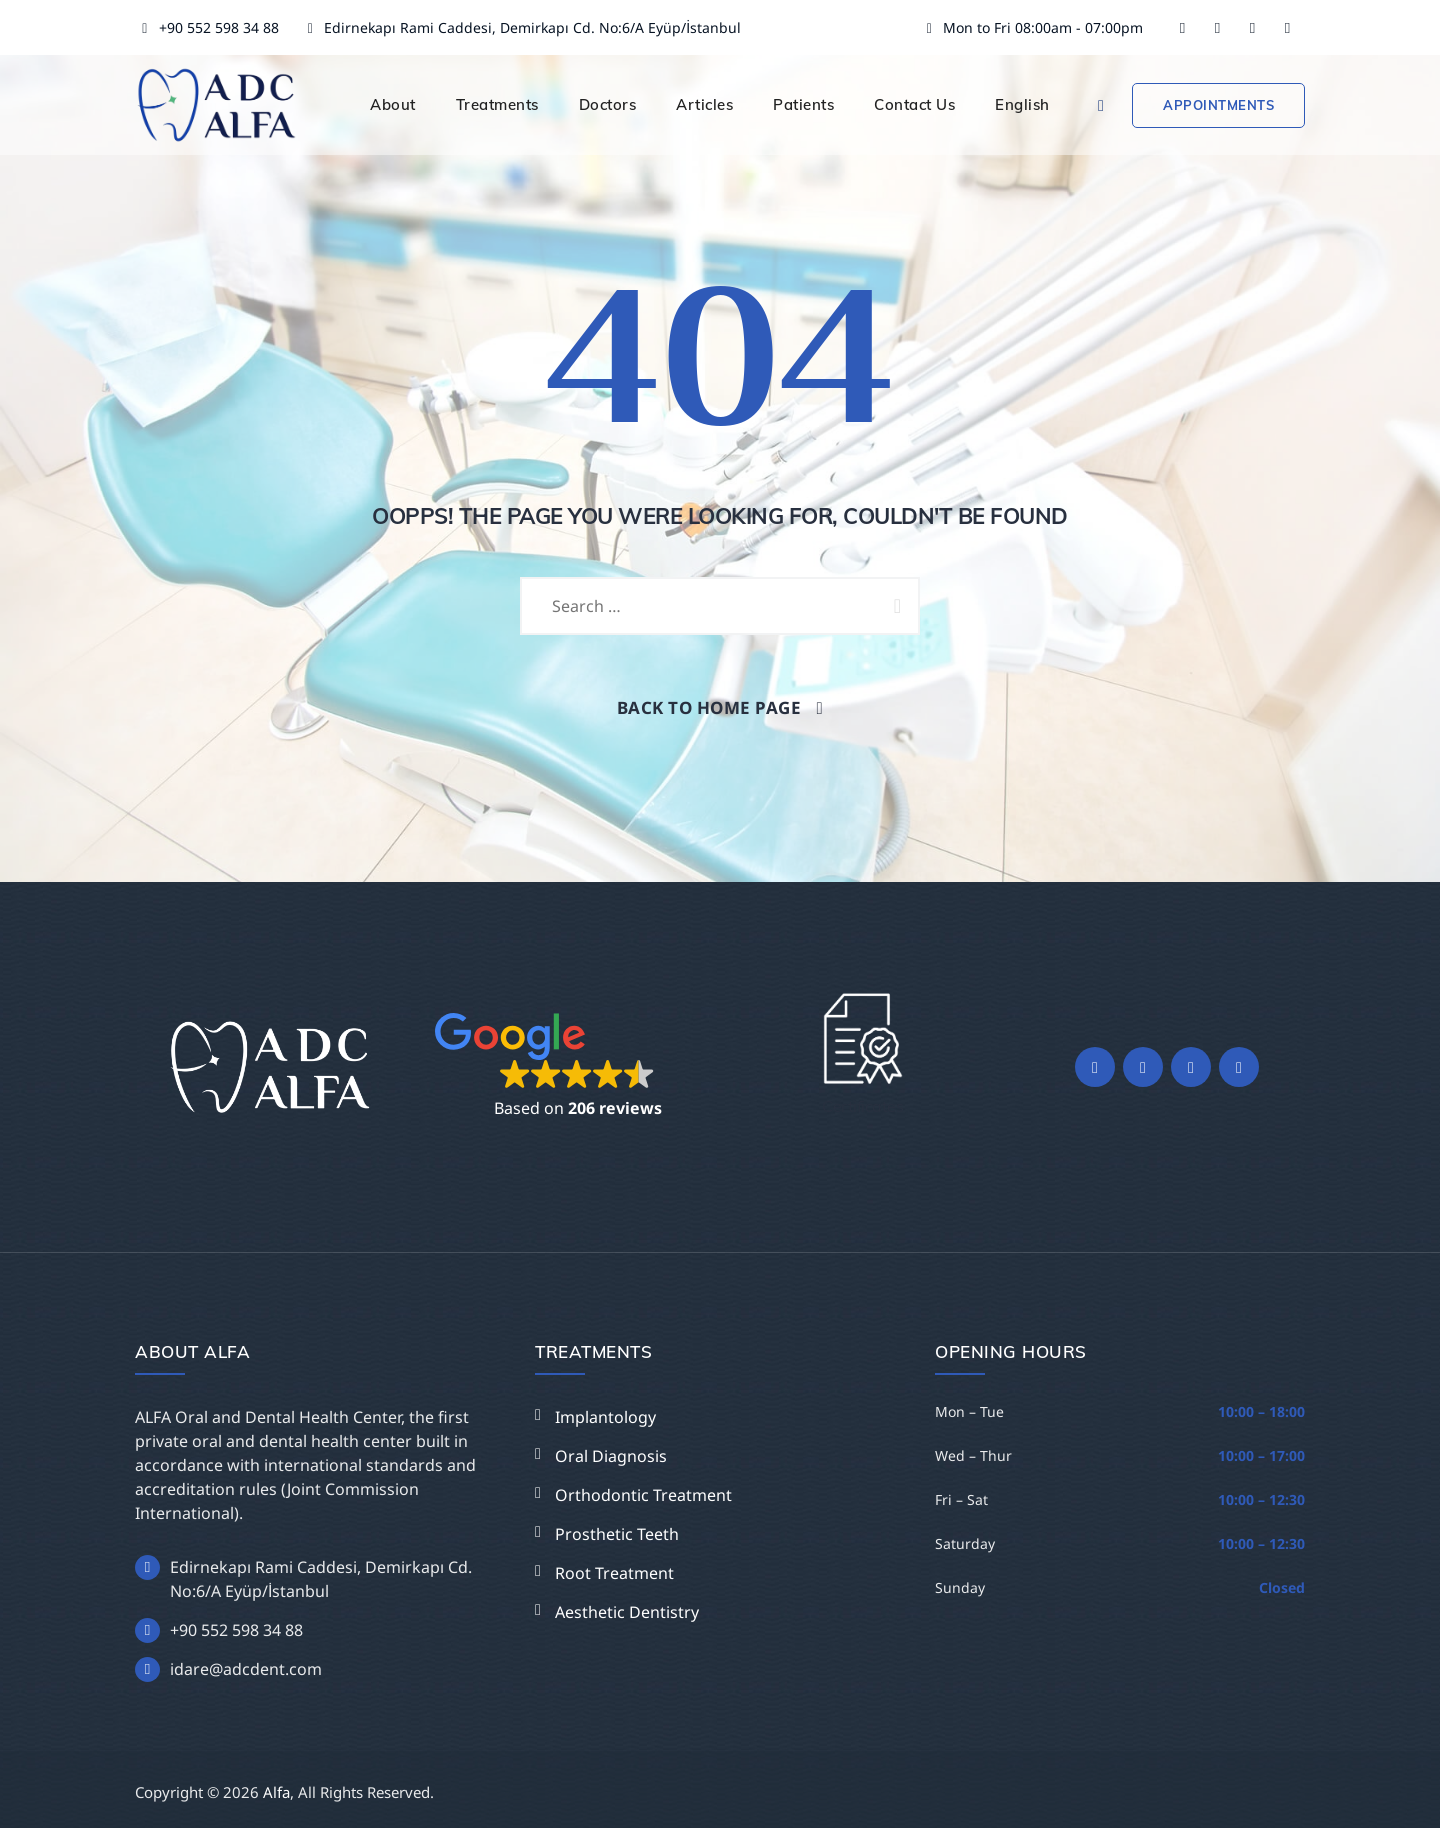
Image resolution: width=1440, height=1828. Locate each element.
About (393, 104)
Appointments (1218, 105)
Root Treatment (614, 1573)
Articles (704, 104)
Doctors (608, 104)
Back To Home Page (709, 707)
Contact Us (914, 104)
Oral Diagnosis (611, 1456)
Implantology (605, 1417)
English (1022, 104)
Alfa (276, 1792)
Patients (803, 104)
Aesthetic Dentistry (627, 1612)
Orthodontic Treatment (643, 1495)
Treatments (497, 104)
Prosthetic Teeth (617, 1534)
